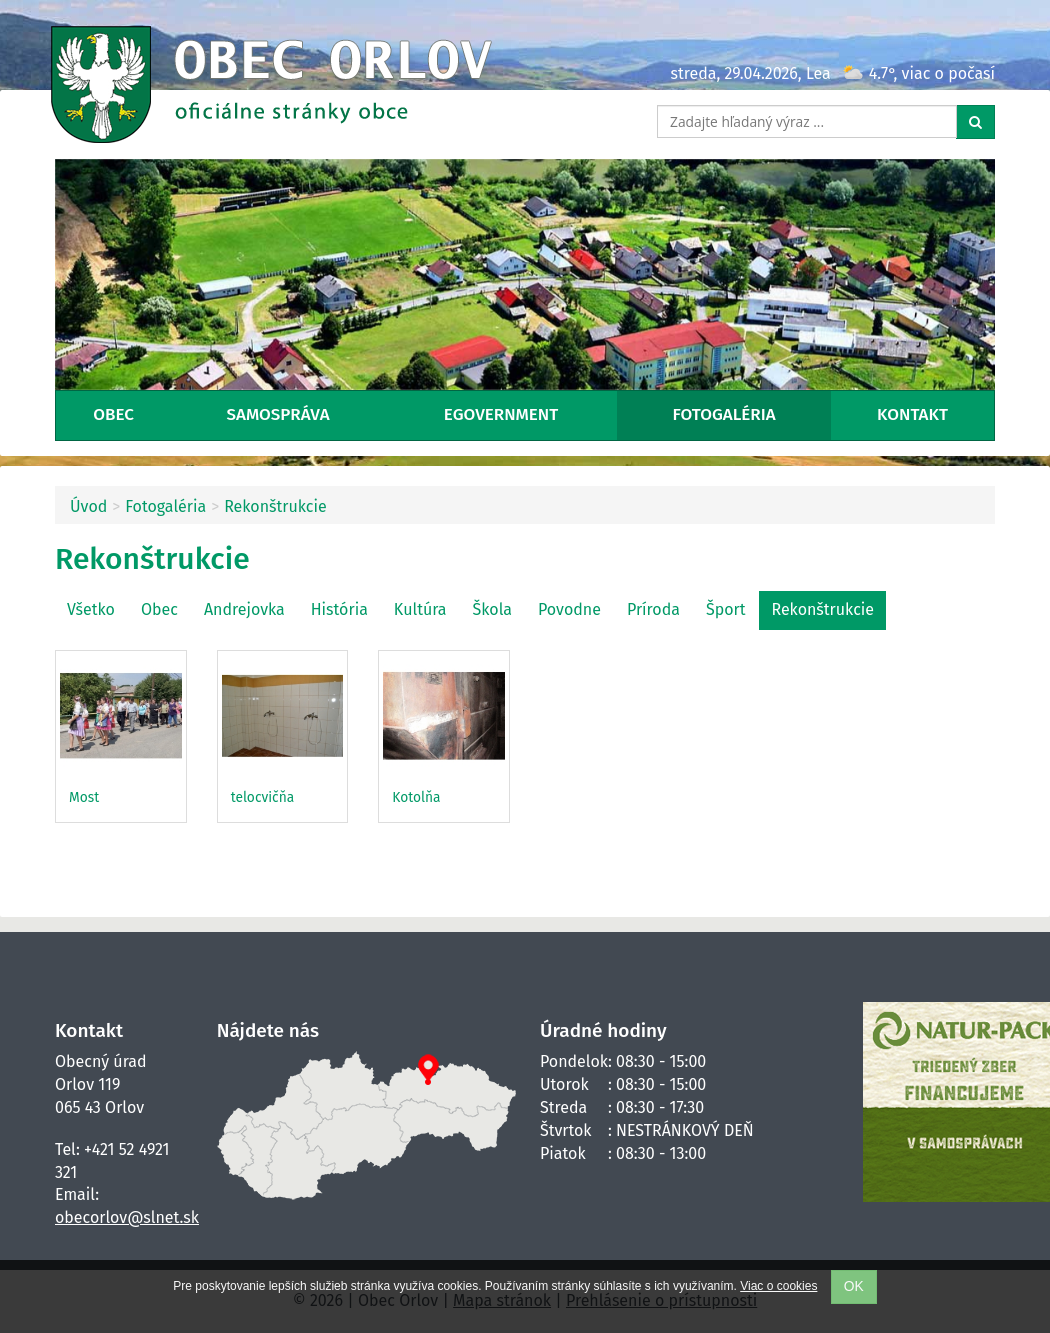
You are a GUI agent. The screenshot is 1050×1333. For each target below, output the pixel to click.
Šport (726, 609)
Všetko (91, 609)
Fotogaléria (724, 414)
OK (854, 1286)
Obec (113, 414)
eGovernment (501, 414)
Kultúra (420, 609)
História (339, 609)
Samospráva (278, 414)
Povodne (569, 609)
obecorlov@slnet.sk (127, 1217)
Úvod (88, 506)
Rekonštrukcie (275, 506)
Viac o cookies (778, 1286)
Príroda (653, 609)
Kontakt (912, 414)
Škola (492, 609)
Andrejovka (244, 609)
